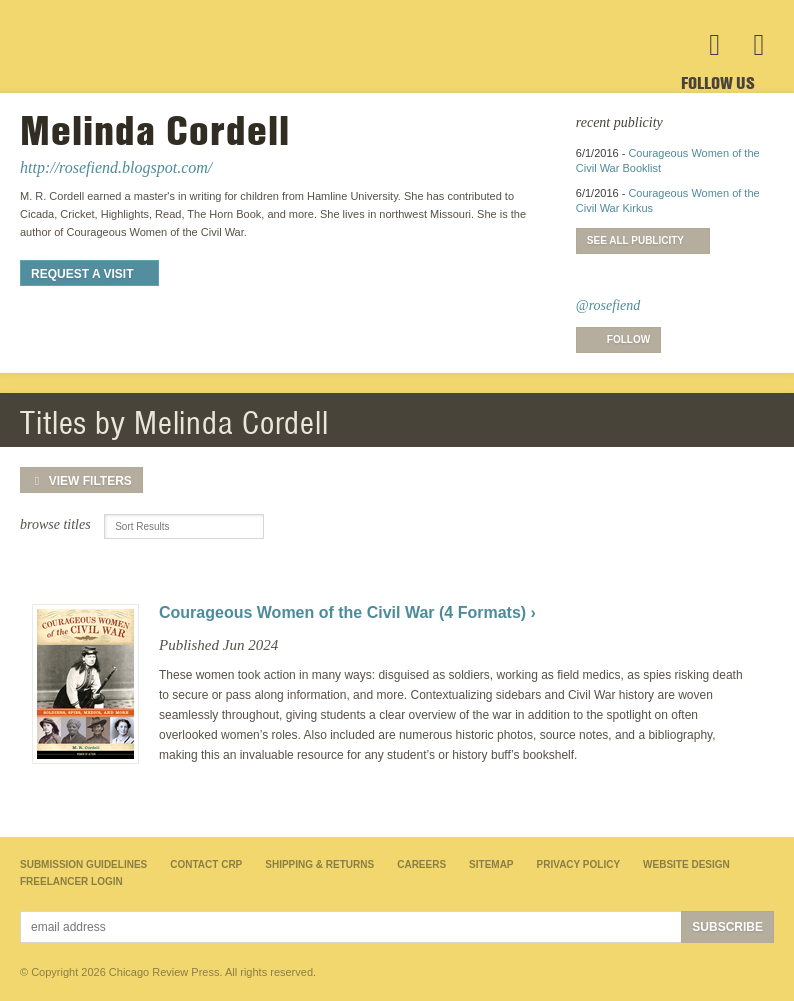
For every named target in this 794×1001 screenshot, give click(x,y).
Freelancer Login (71, 881)
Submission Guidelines (83, 864)
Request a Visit (82, 274)
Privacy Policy (579, 864)
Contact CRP (206, 864)
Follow (628, 339)
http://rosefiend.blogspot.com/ (116, 167)
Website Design (686, 864)
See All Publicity (635, 240)
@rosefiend (608, 305)
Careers (421, 864)
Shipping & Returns (319, 864)
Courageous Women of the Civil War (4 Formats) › (347, 612)
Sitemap (491, 864)
